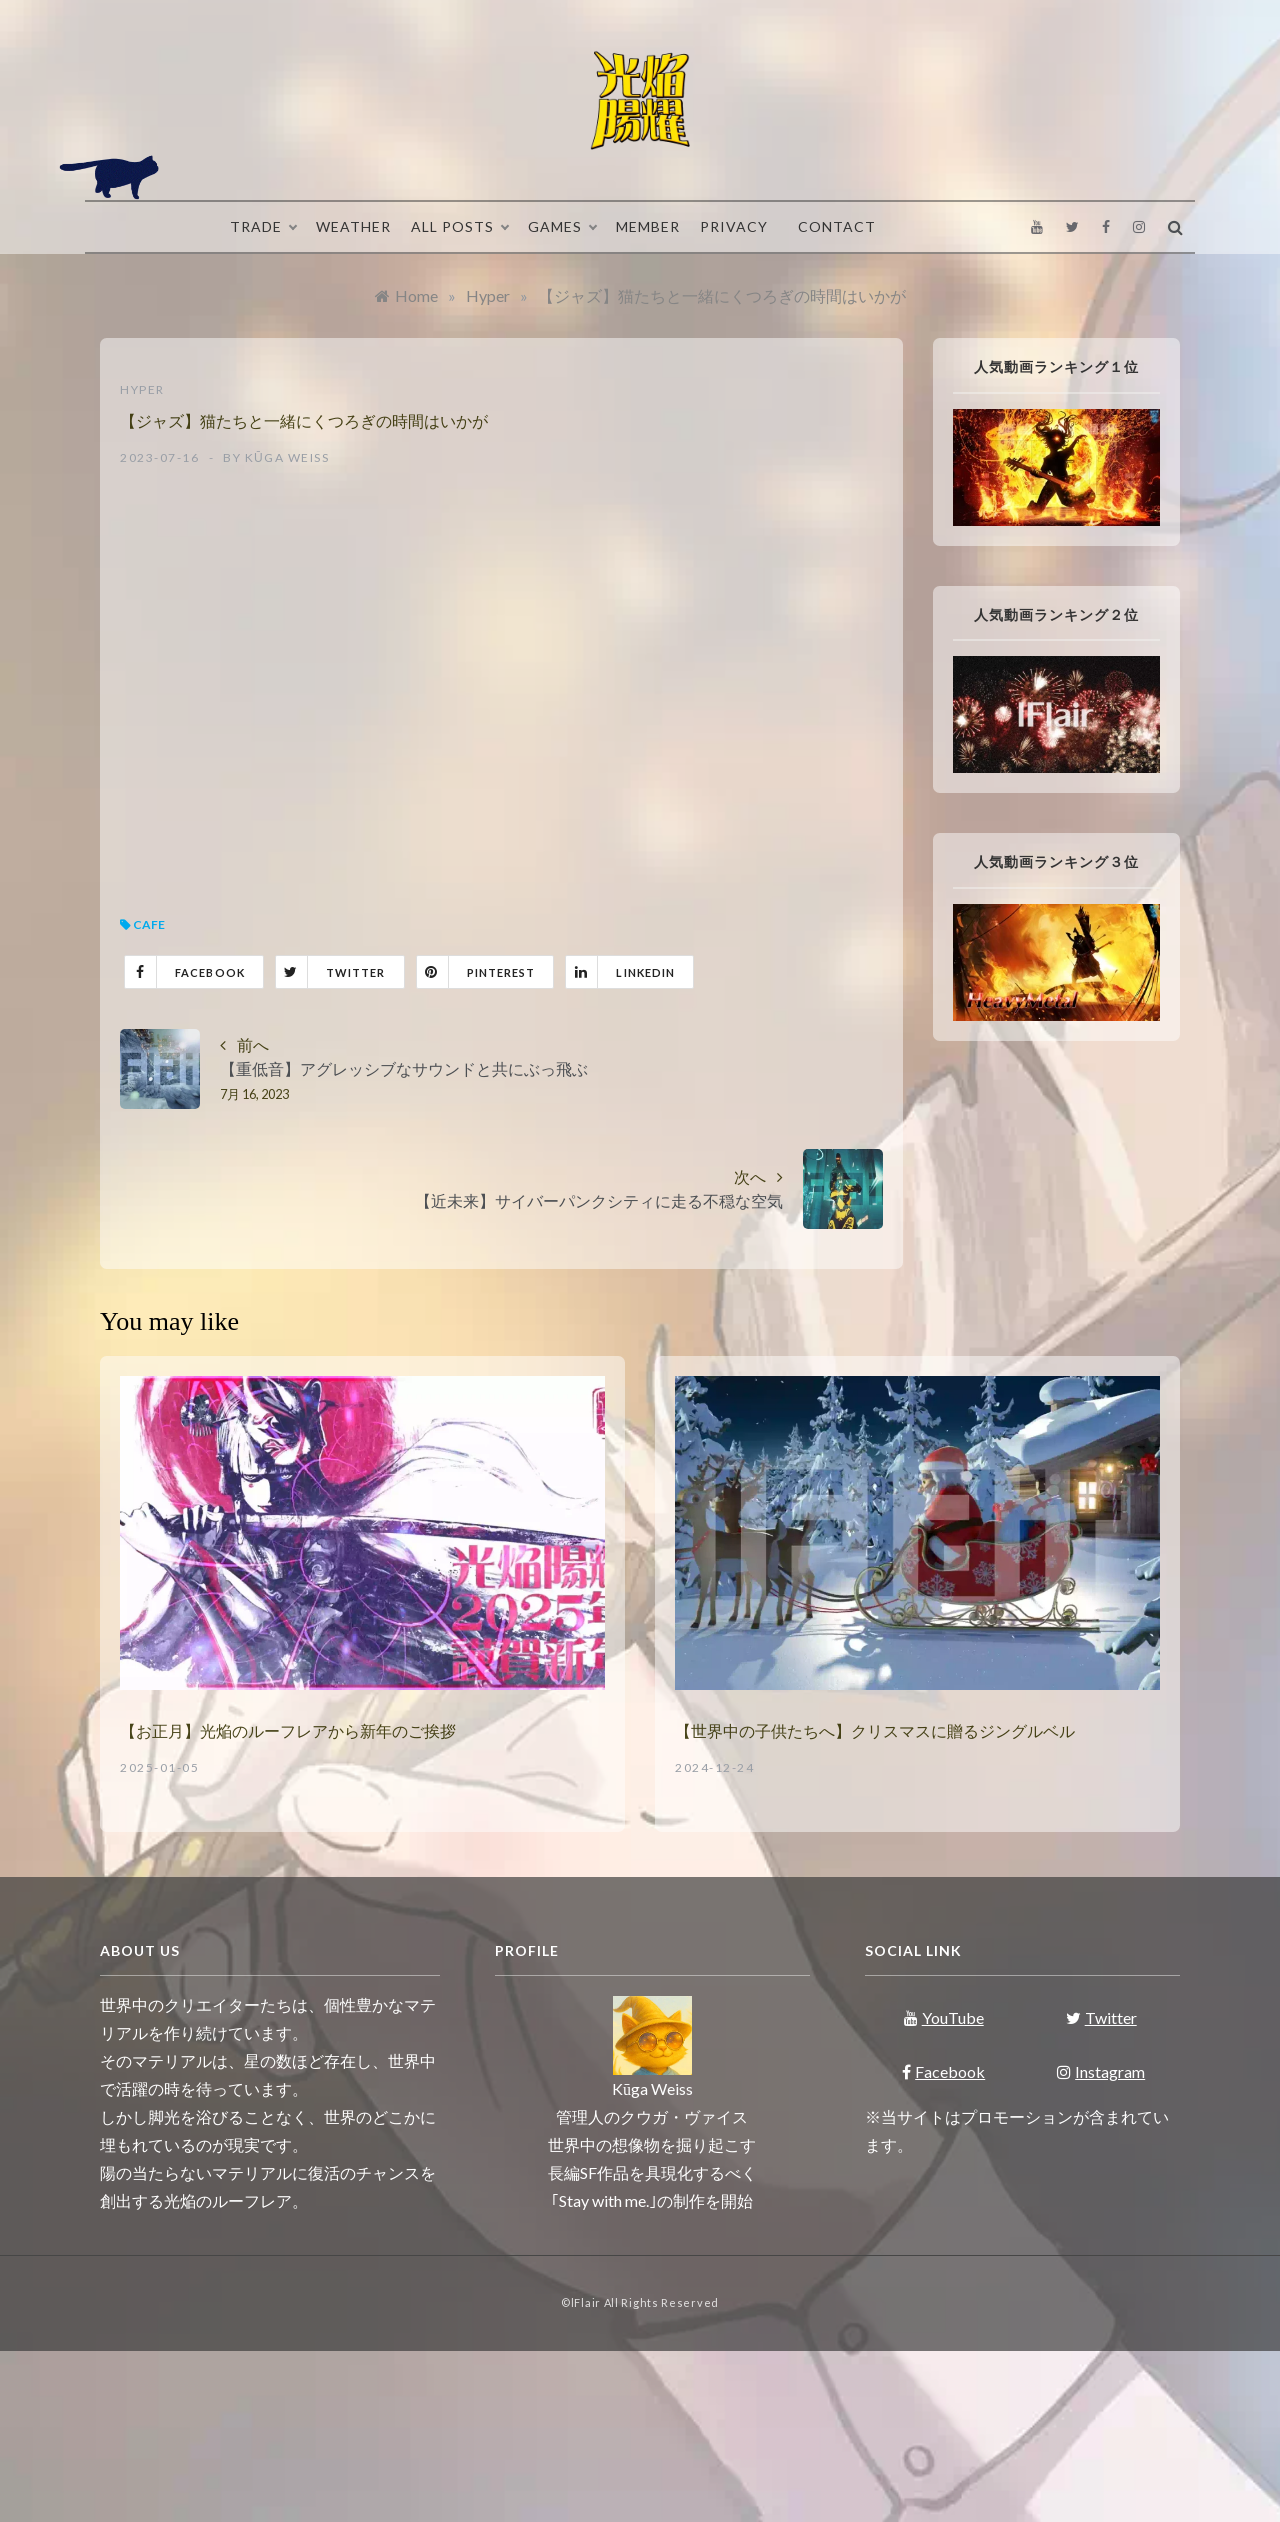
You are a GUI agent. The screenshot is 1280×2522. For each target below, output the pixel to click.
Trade (263, 227)
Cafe (149, 924)
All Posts (459, 227)
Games (562, 227)
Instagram (1101, 2071)
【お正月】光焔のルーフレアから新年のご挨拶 (288, 1731)
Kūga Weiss (287, 457)
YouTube (944, 2017)
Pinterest (476, 972)
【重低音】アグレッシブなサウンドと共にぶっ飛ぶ (404, 1068)
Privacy (734, 226)
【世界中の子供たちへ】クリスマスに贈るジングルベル (875, 1731)
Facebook (185, 972)
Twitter (331, 972)
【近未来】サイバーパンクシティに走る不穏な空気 (599, 1200)
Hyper (142, 389)
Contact (837, 226)
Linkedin (620, 972)
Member (648, 226)
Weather (353, 226)
